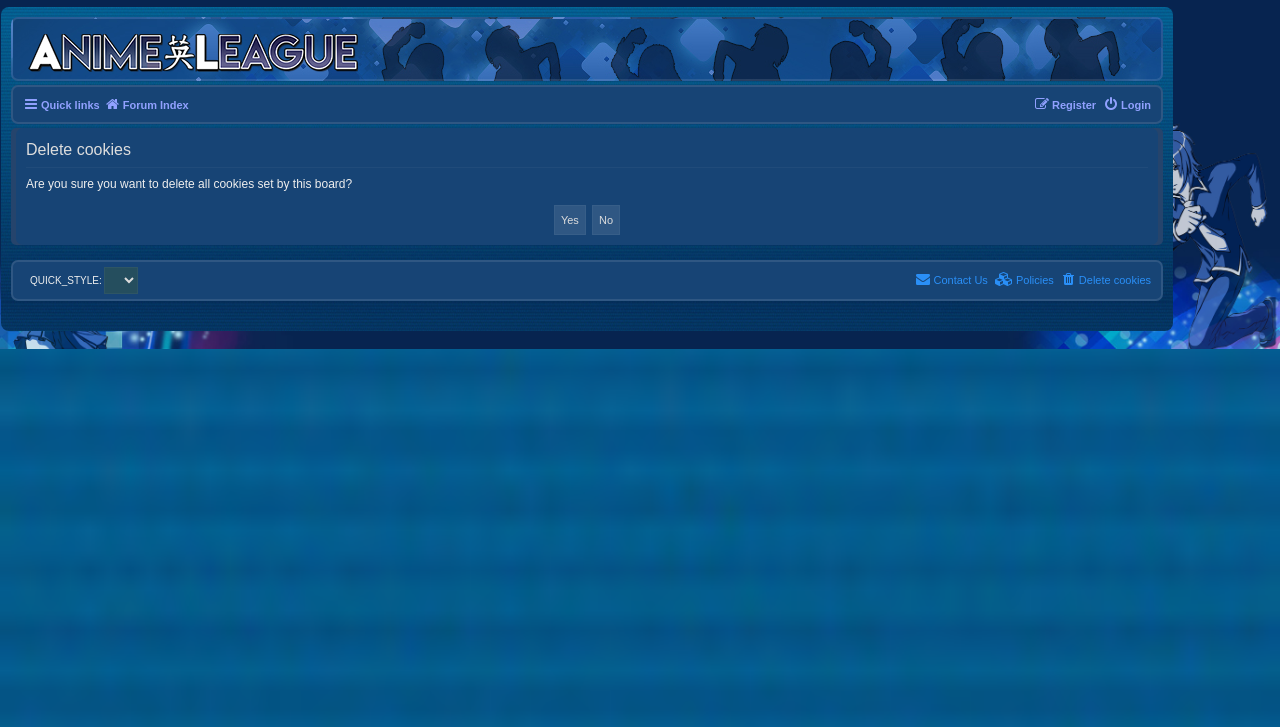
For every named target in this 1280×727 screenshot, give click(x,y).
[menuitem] (1127, 105)
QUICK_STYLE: (84, 280)
